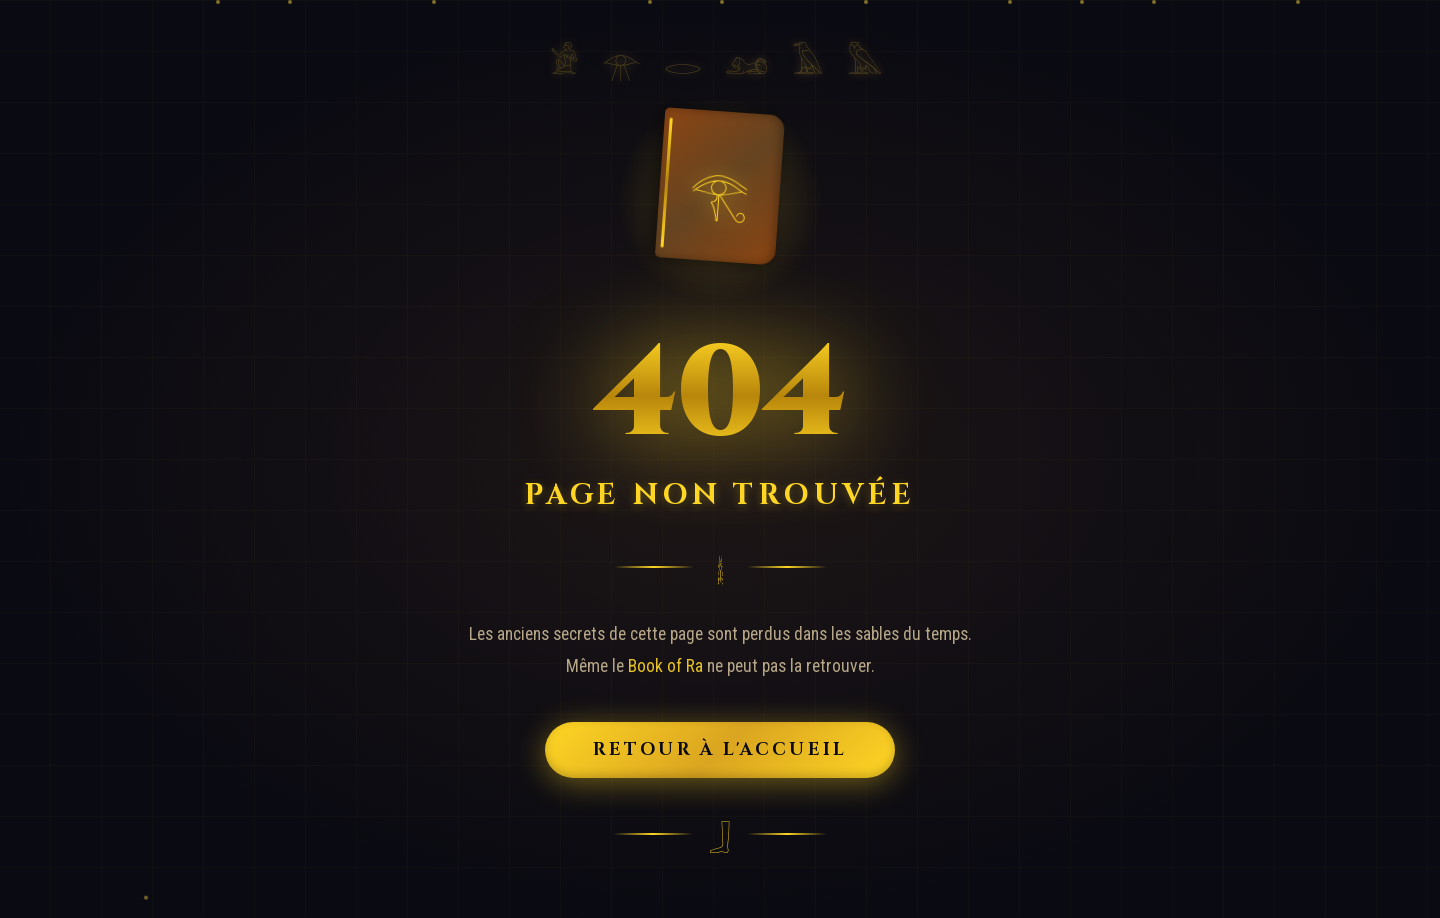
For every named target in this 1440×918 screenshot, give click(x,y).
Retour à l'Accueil (720, 750)
